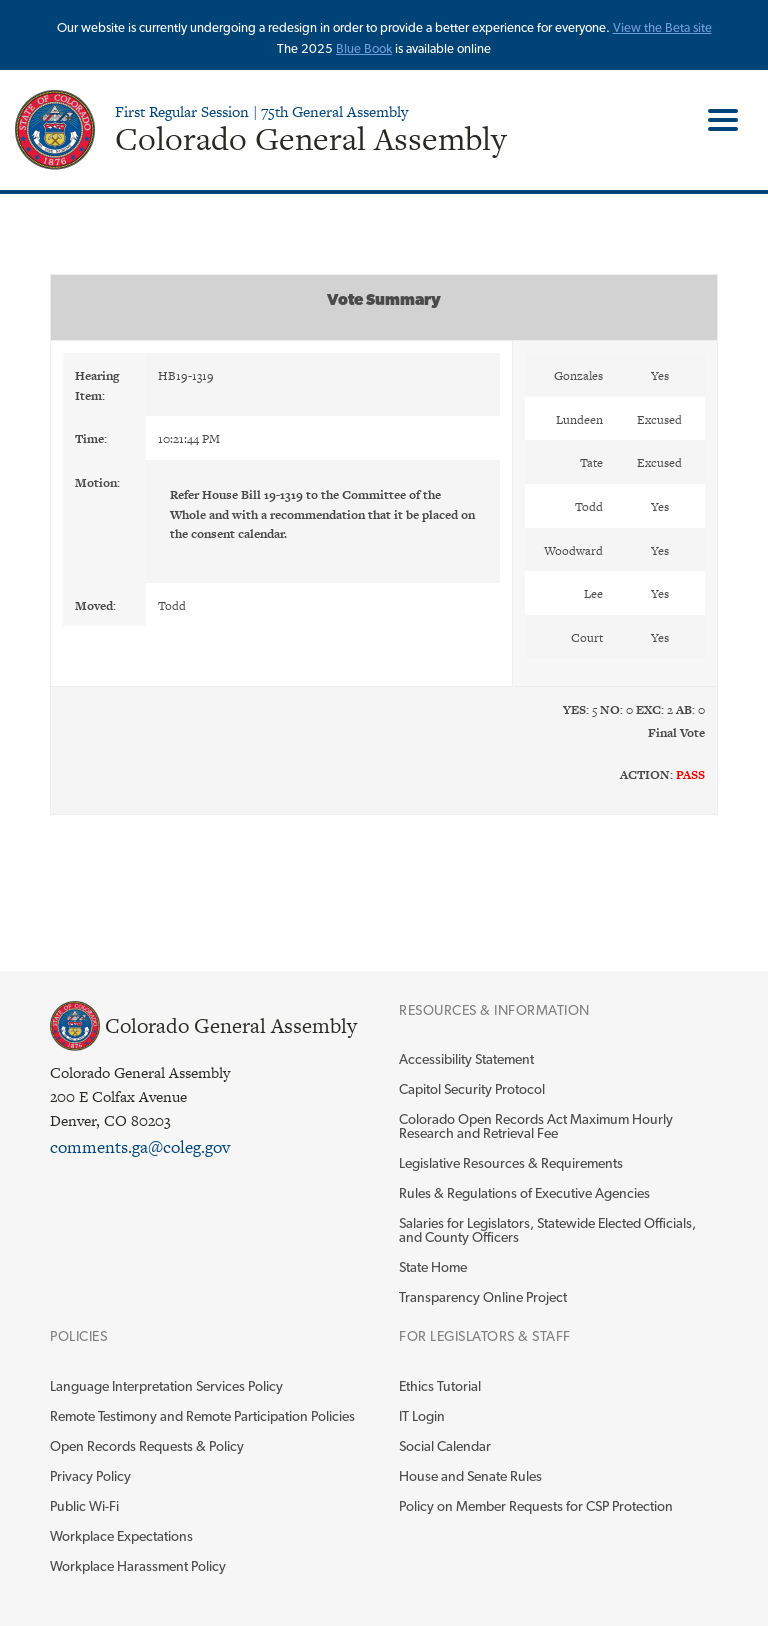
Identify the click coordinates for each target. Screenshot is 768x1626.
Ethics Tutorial (440, 1386)
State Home (433, 1267)
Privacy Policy (90, 1476)
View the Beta (653, 27)
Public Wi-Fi (84, 1506)
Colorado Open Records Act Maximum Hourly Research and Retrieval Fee (536, 1126)
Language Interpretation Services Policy (166, 1386)
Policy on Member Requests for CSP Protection (536, 1506)
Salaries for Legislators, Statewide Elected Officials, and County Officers (547, 1230)
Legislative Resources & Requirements (511, 1163)
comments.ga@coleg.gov (140, 1147)
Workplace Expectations (121, 1536)
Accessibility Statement (466, 1059)
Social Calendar (445, 1446)
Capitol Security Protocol (472, 1089)
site (702, 27)
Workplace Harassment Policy (138, 1566)
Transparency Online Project (483, 1297)
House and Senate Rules (470, 1476)
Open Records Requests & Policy (147, 1446)
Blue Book (364, 48)
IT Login (422, 1416)
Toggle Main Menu (715, 120)
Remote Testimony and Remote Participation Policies (202, 1416)
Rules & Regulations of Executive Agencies (524, 1193)
